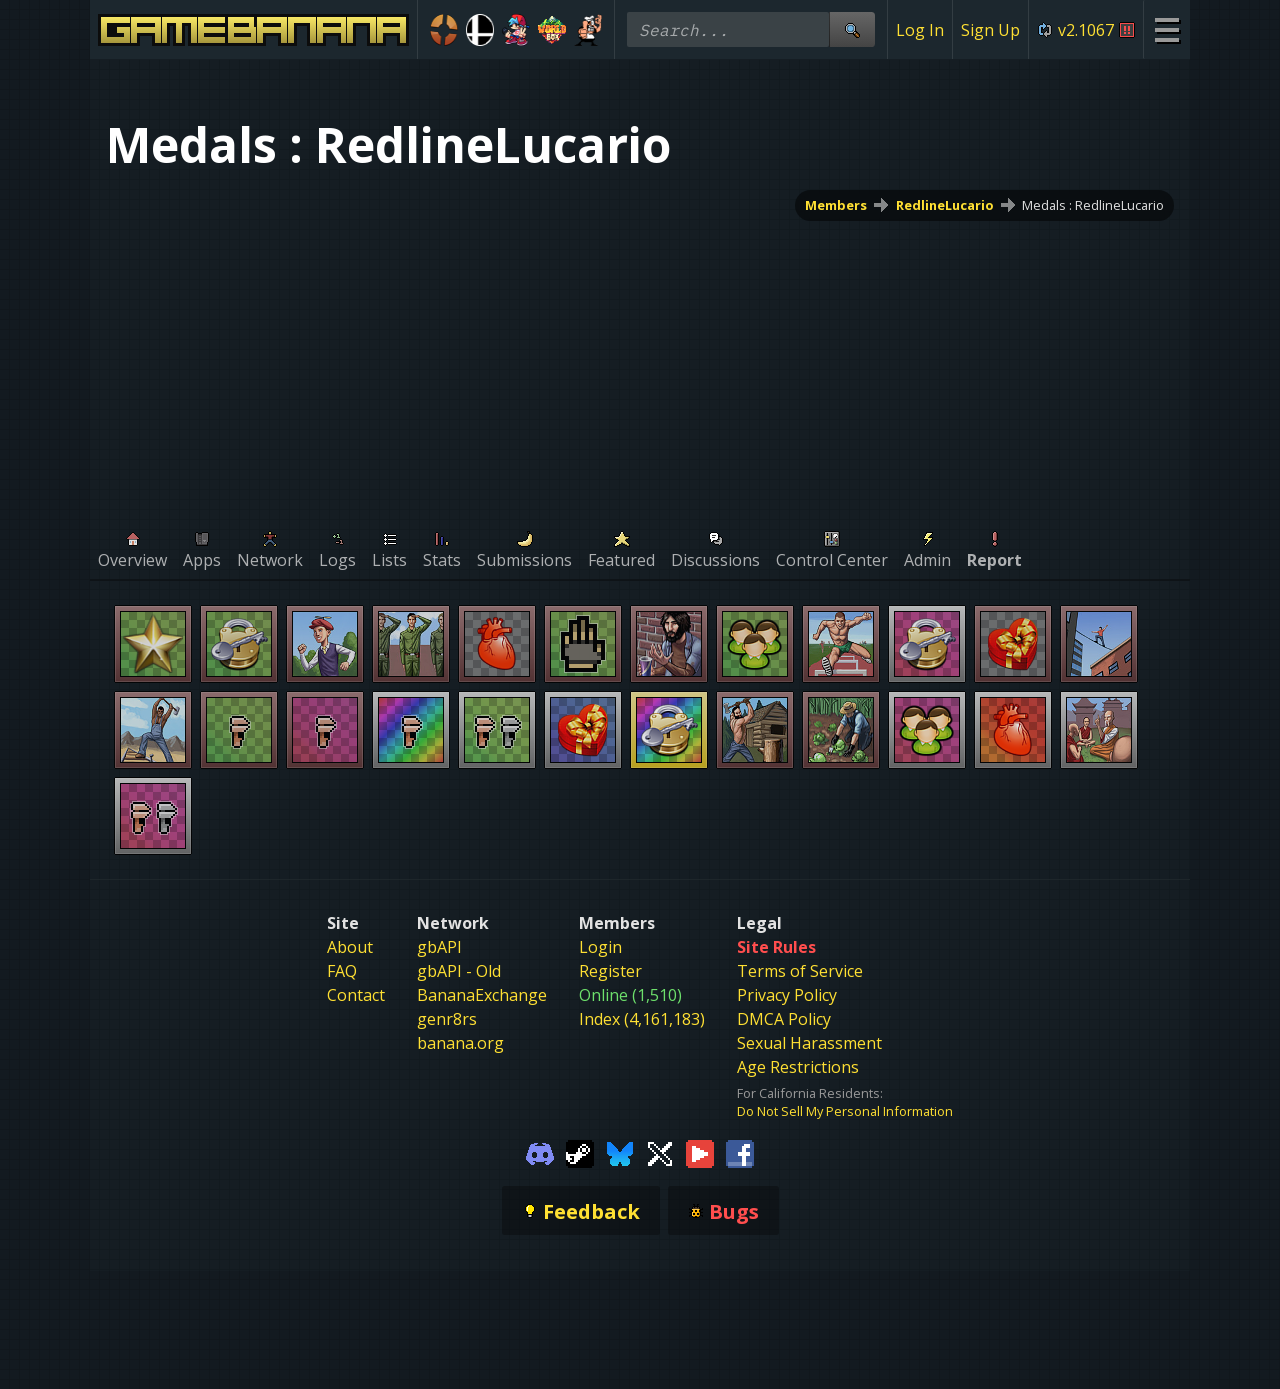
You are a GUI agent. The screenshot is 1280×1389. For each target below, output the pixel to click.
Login (600, 947)
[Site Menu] (1166, 29)
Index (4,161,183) (642, 1019)
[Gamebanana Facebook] (740, 1152)
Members (836, 205)
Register (610, 971)
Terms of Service (800, 971)
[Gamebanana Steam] (580, 1152)
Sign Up (990, 30)
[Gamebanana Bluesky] (620, 1152)
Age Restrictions (798, 1067)
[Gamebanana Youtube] (700, 1152)
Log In (920, 30)
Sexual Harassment (809, 1043)
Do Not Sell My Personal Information (845, 1111)
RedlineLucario (945, 205)
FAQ (342, 971)
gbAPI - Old (459, 971)
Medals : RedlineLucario (1093, 205)
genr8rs (447, 1019)
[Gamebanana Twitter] (660, 1152)
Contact (356, 995)
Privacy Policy (787, 995)
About (350, 947)
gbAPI (439, 947)
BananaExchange (482, 995)
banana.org (460, 1043)
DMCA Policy (784, 1019)
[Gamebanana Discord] (540, 1152)
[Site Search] (852, 29)
